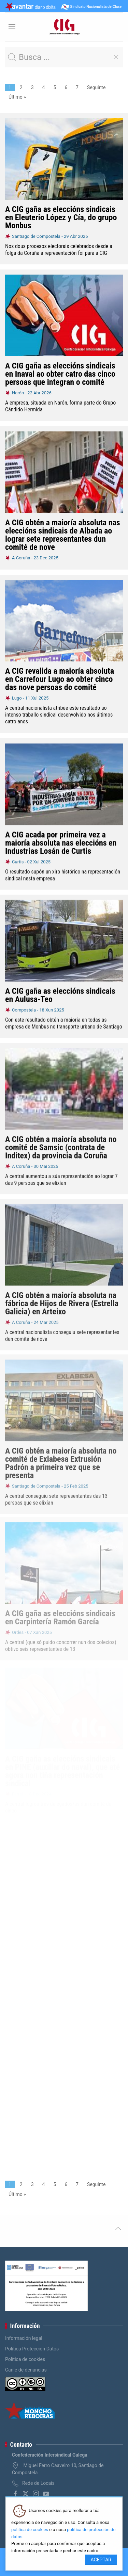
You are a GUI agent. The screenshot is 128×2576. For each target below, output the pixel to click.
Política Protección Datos (32, 2348)
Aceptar (100, 2559)
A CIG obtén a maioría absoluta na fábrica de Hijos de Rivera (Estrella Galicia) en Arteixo (61, 1299)
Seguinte (96, 87)
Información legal (23, 2338)
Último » (17, 97)
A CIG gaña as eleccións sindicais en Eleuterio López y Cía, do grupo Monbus (61, 217)
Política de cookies (25, 2359)
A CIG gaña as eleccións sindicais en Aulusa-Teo (60, 993)
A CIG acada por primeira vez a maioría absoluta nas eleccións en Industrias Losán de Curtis (60, 842)
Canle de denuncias (26, 2370)
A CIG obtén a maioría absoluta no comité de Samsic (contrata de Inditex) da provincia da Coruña (60, 1144)
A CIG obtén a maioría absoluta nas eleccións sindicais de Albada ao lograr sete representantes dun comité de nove (62, 535)
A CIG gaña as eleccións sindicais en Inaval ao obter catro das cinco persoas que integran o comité (60, 374)
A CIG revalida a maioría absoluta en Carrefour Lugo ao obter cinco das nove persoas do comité (59, 679)
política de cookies (29, 2529)
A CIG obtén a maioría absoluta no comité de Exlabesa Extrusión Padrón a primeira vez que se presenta (60, 1458)
